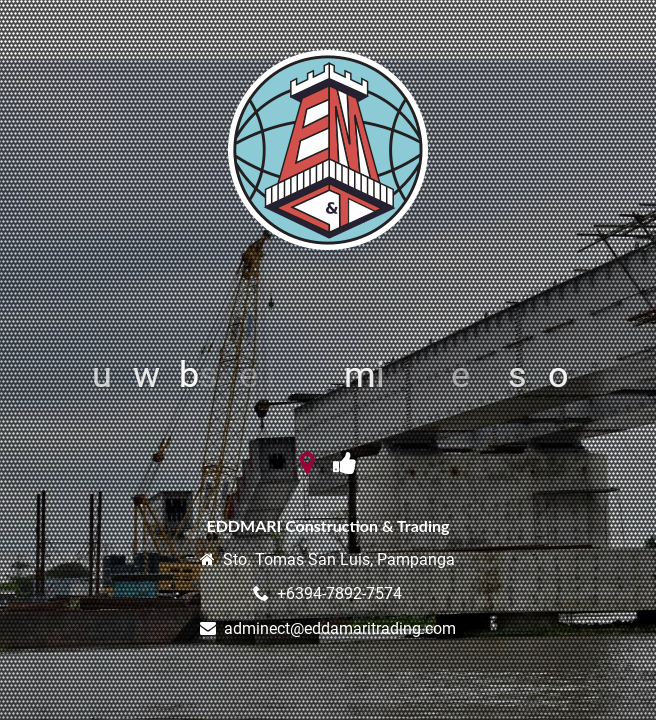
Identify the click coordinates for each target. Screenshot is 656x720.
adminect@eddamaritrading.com (340, 628)
